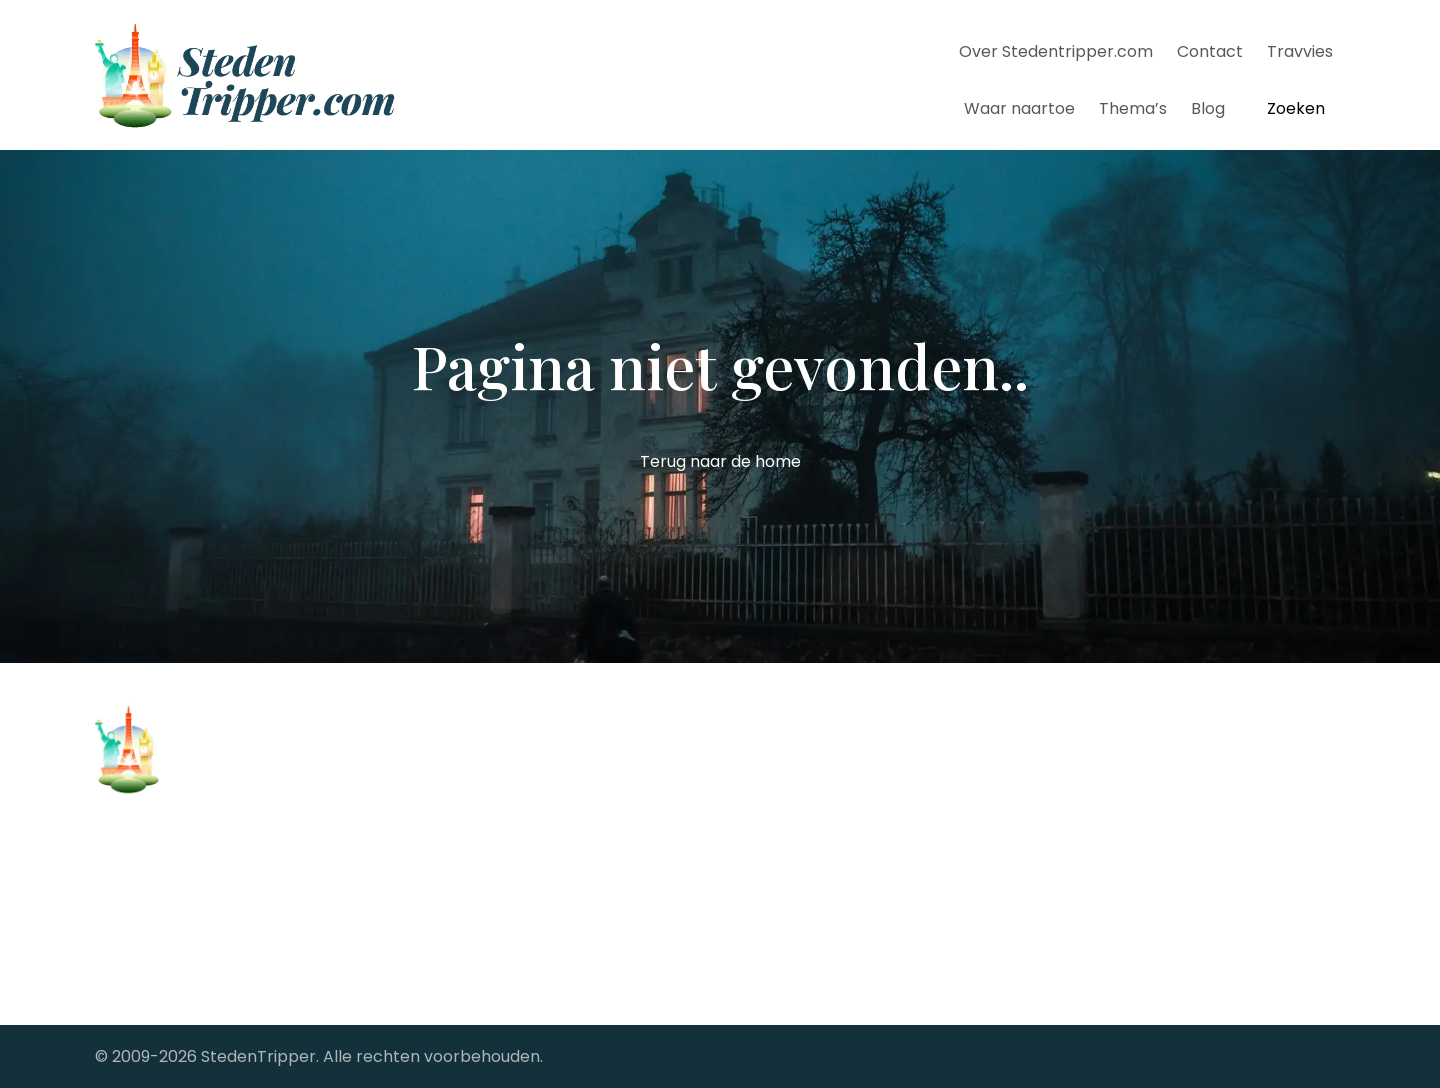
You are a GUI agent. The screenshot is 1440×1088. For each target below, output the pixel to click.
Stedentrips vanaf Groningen (848, 803)
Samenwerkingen (163, 970)
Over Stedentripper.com (1056, 51)
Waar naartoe (1019, 108)
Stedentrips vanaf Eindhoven (847, 774)
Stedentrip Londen (487, 919)
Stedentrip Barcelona (499, 774)
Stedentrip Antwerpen (503, 745)
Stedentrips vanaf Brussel (834, 745)
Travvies (1300, 51)
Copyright (134, 908)
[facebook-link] (1079, 762)
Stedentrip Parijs (479, 890)
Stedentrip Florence (494, 861)
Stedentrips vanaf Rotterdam (850, 861)
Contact (1210, 51)
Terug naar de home (720, 461)
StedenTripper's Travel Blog (843, 890)
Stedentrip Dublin (483, 832)
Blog (1208, 108)
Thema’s (1133, 108)
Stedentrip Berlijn (482, 803)
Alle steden (139, 939)
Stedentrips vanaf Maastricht (849, 832)
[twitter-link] (1133, 762)
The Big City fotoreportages (843, 919)
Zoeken (1296, 108)
